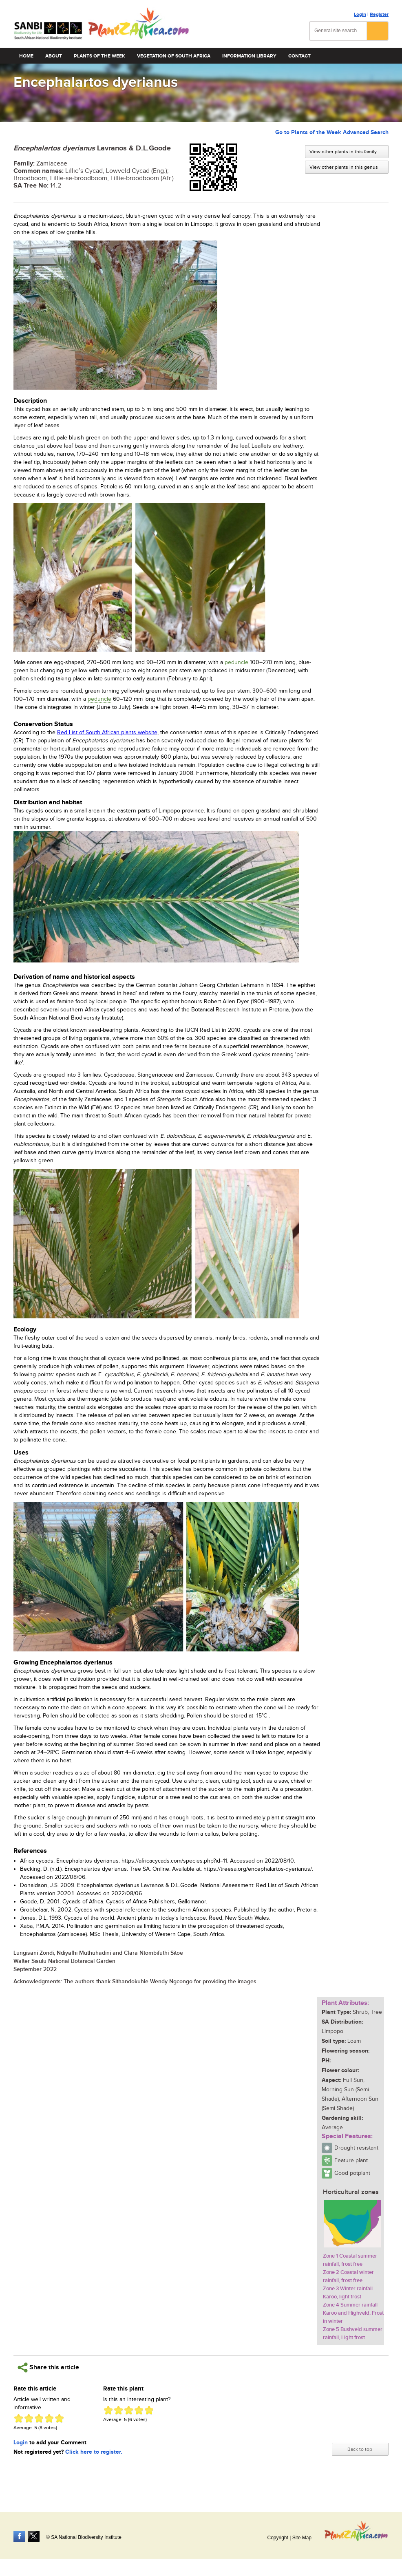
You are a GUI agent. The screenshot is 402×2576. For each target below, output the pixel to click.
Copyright (277, 2538)
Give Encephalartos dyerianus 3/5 (39, 2418)
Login (360, 14)
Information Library (249, 56)
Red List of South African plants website (107, 732)
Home (26, 56)
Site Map (301, 2538)
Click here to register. (93, 2451)
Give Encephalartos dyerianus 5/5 (59, 2418)
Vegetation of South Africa (173, 56)
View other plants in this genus (343, 167)
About (53, 56)
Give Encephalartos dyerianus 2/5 (29, 2418)
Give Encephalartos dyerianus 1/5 (18, 2418)
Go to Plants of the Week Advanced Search (332, 132)
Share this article (48, 2367)
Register (379, 14)
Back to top (359, 2449)
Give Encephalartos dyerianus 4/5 (49, 2418)
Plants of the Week (99, 56)
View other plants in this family (343, 152)
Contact (299, 56)
